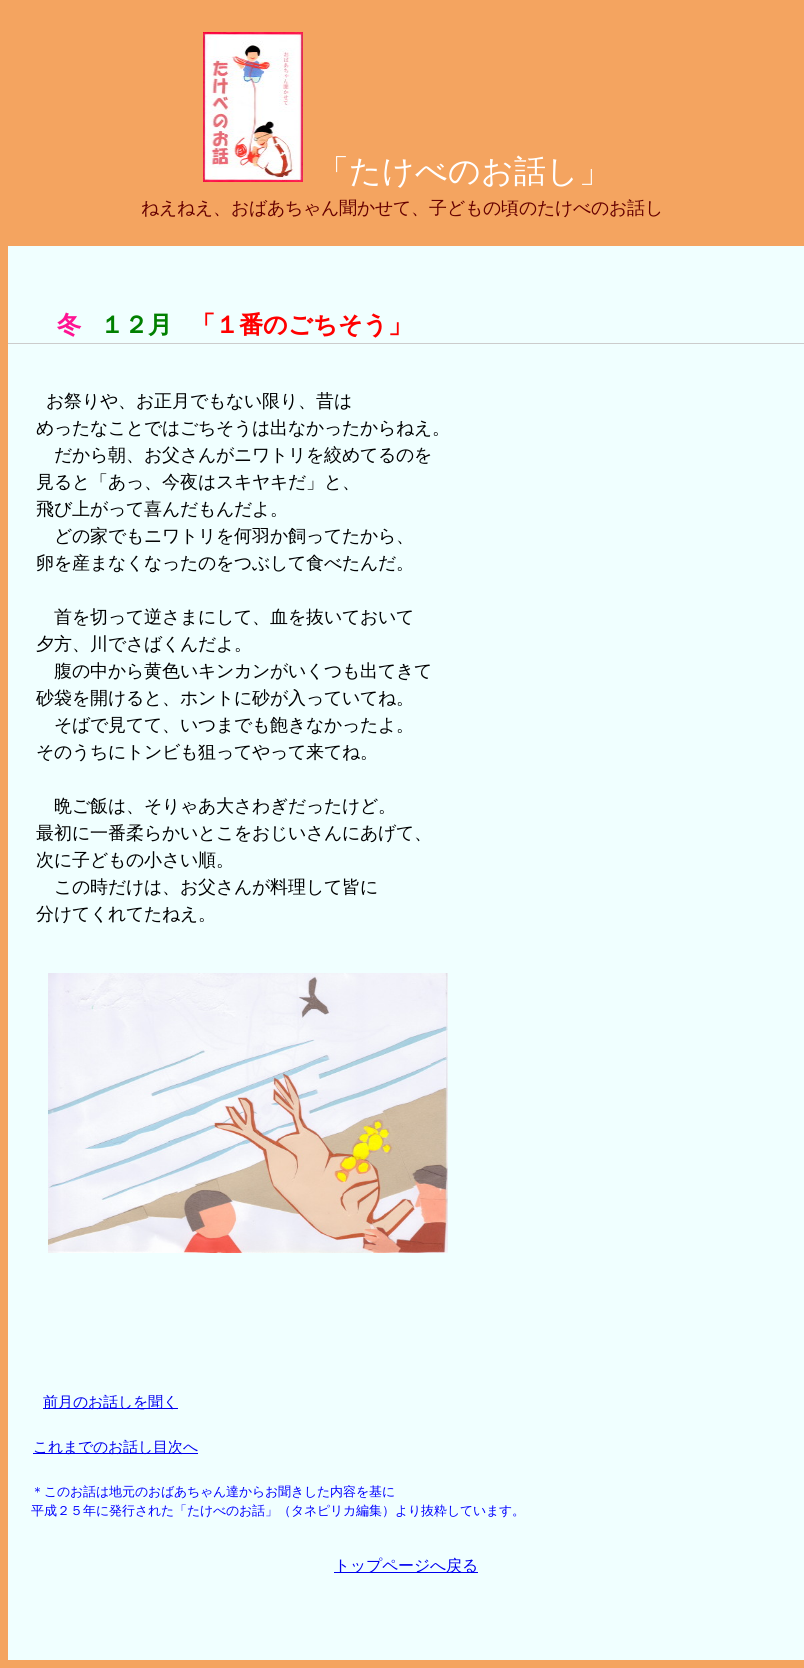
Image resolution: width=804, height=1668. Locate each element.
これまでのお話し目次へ (115, 1446)
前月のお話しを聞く (110, 1401)
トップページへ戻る (406, 1565)
